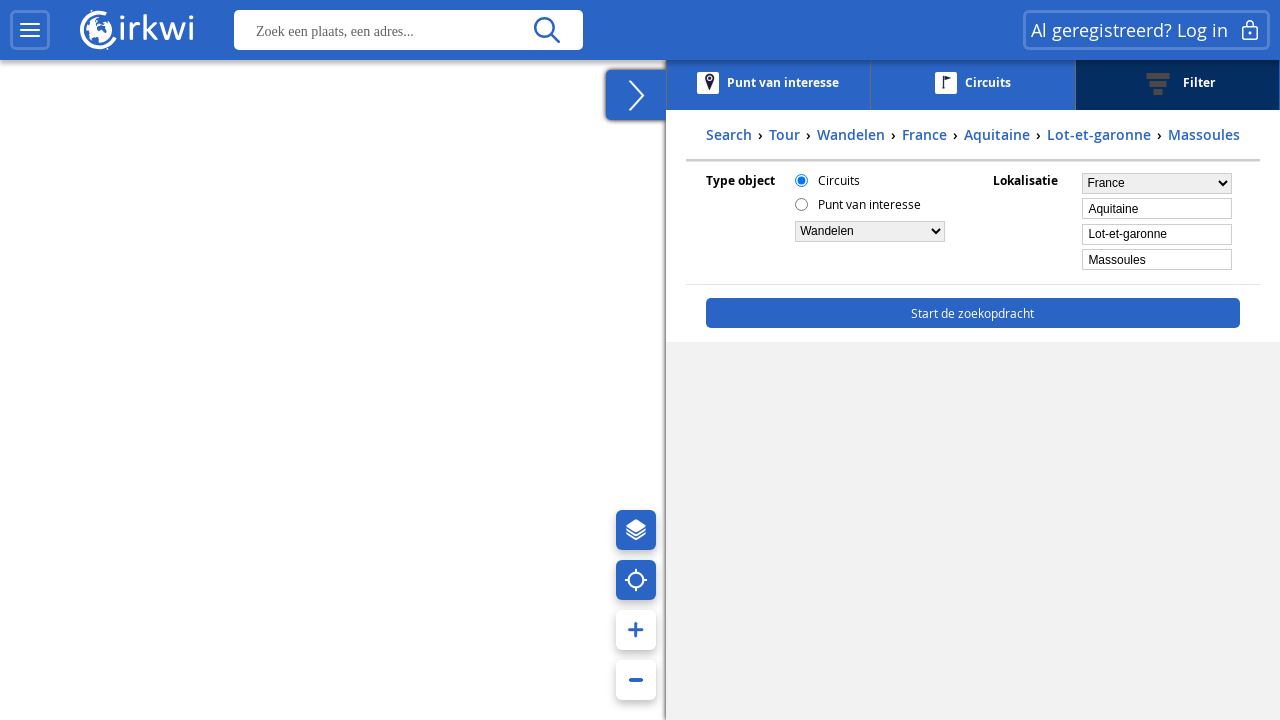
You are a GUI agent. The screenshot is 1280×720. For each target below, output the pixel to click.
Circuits (839, 180)
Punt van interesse (869, 204)
